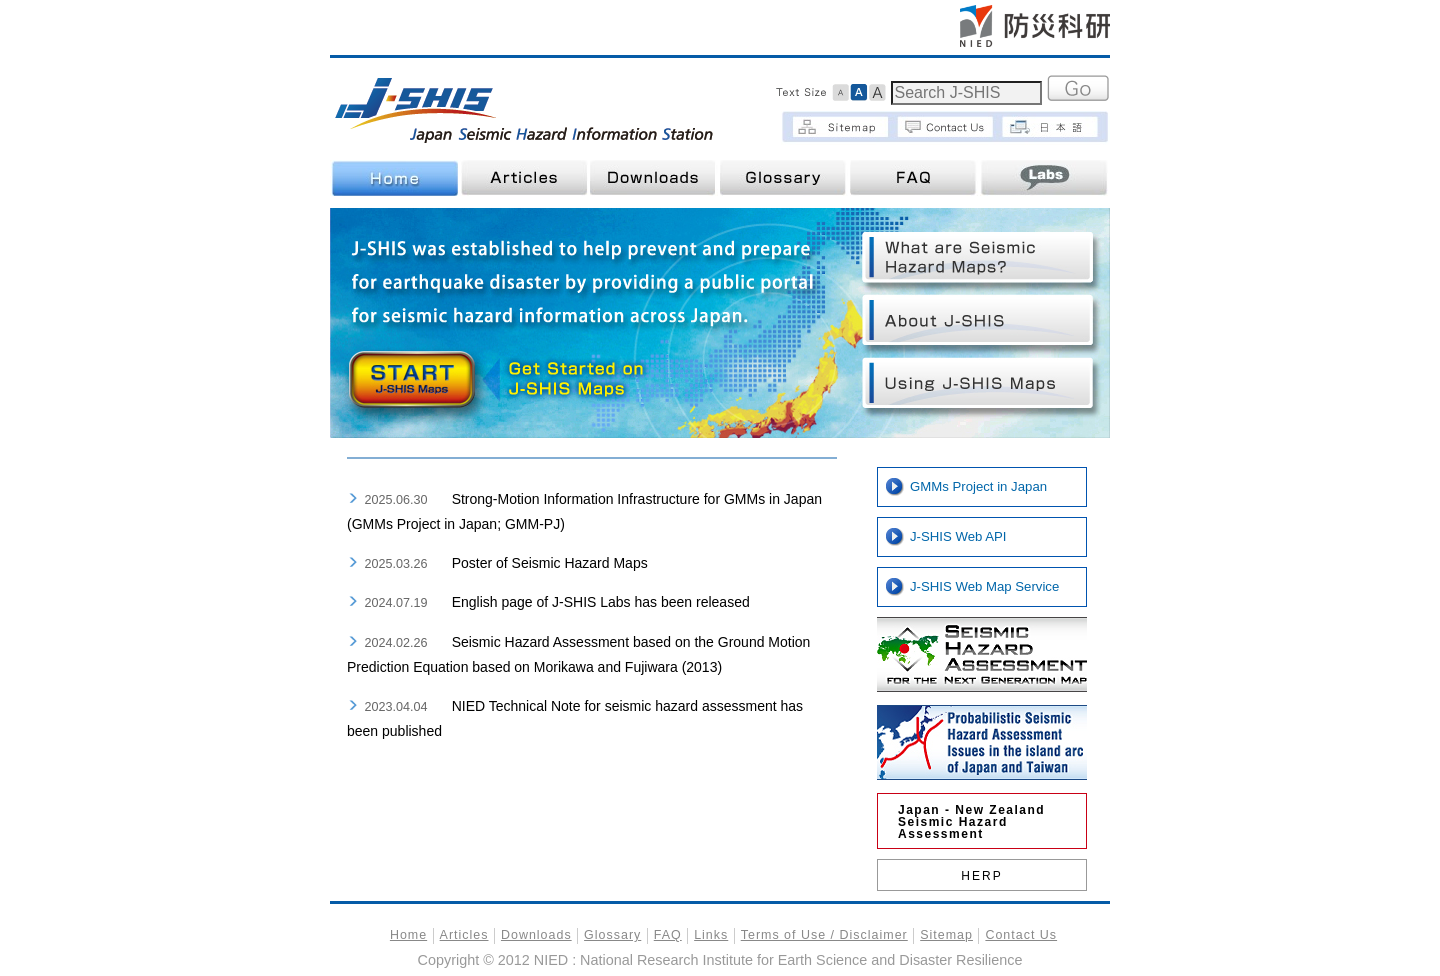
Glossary (784, 178)
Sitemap (946, 935)
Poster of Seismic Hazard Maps (550, 563)
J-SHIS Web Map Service (984, 586)
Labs (1044, 178)
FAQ (914, 178)
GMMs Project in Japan (978, 486)
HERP (981, 876)
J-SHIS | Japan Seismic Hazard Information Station (527, 108)
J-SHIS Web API (958, 536)
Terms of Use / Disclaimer (824, 935)
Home (394, 178)
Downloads (654, 178)
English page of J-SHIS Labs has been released (601, 602)
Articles (524, 178)
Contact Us (1021, 935)
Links (711, 935)
